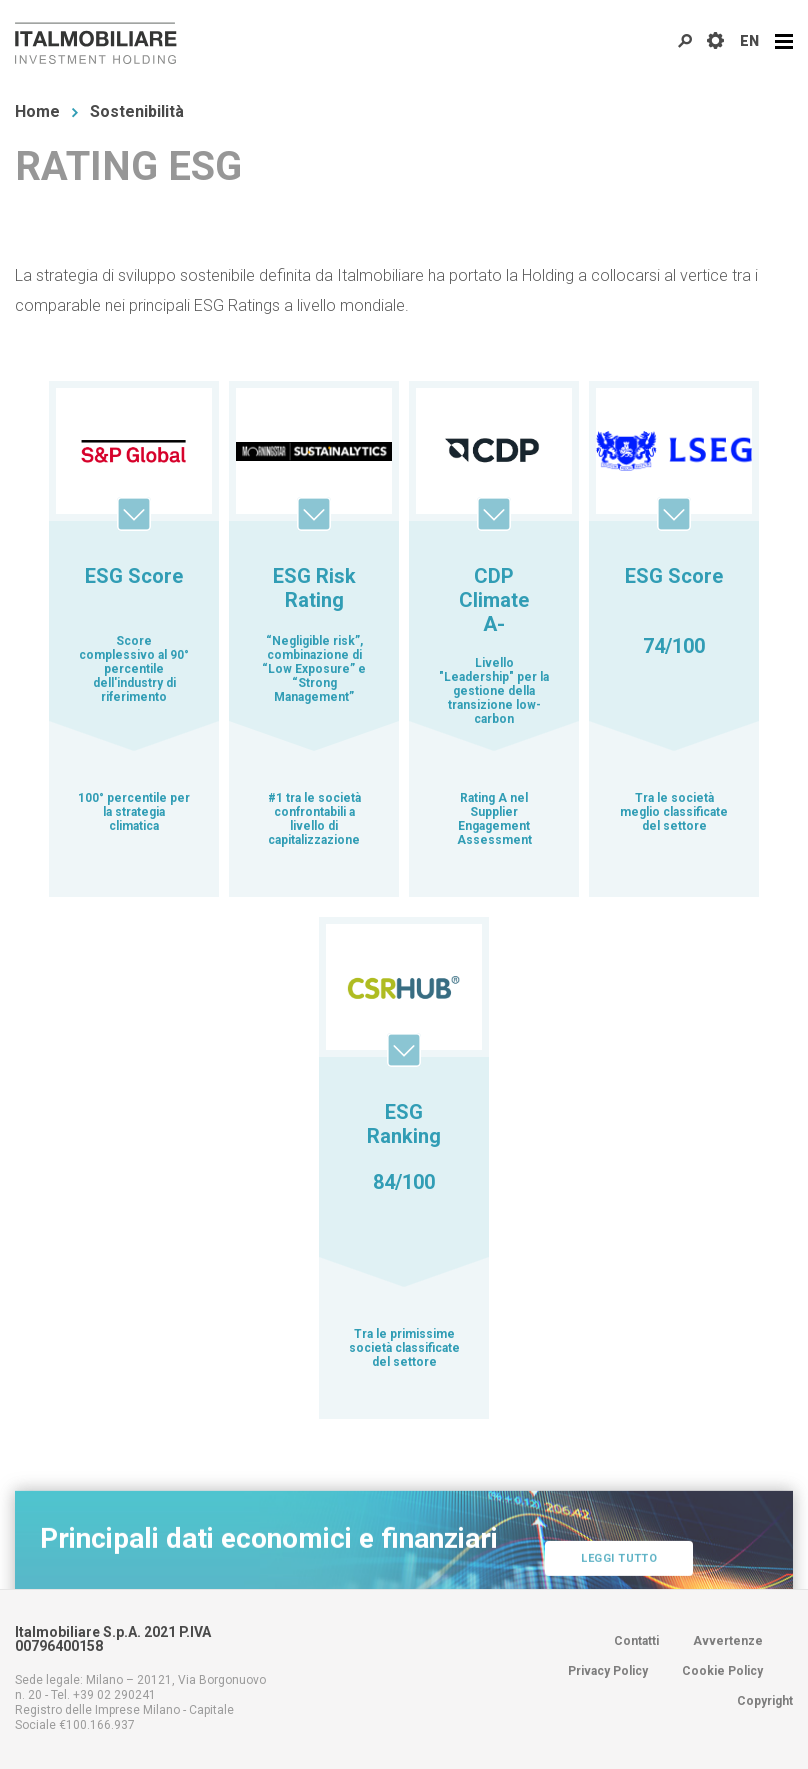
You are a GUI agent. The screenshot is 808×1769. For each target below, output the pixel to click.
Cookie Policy (722, 1671)
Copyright (765, 1701)
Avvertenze (728, 1641)
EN (749, 41)
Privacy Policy (608, 1671)
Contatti (636, 1641)
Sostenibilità (137, 111)
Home (37, 111)
